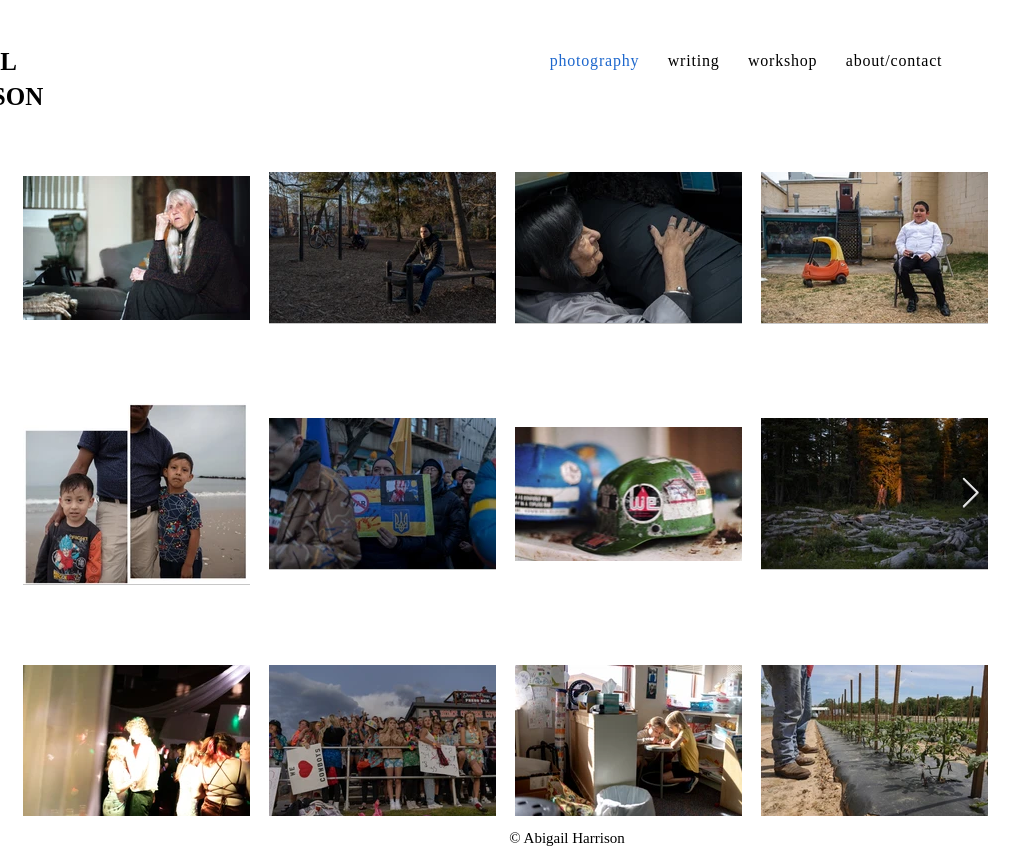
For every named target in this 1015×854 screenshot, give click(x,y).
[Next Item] (970, 494)
